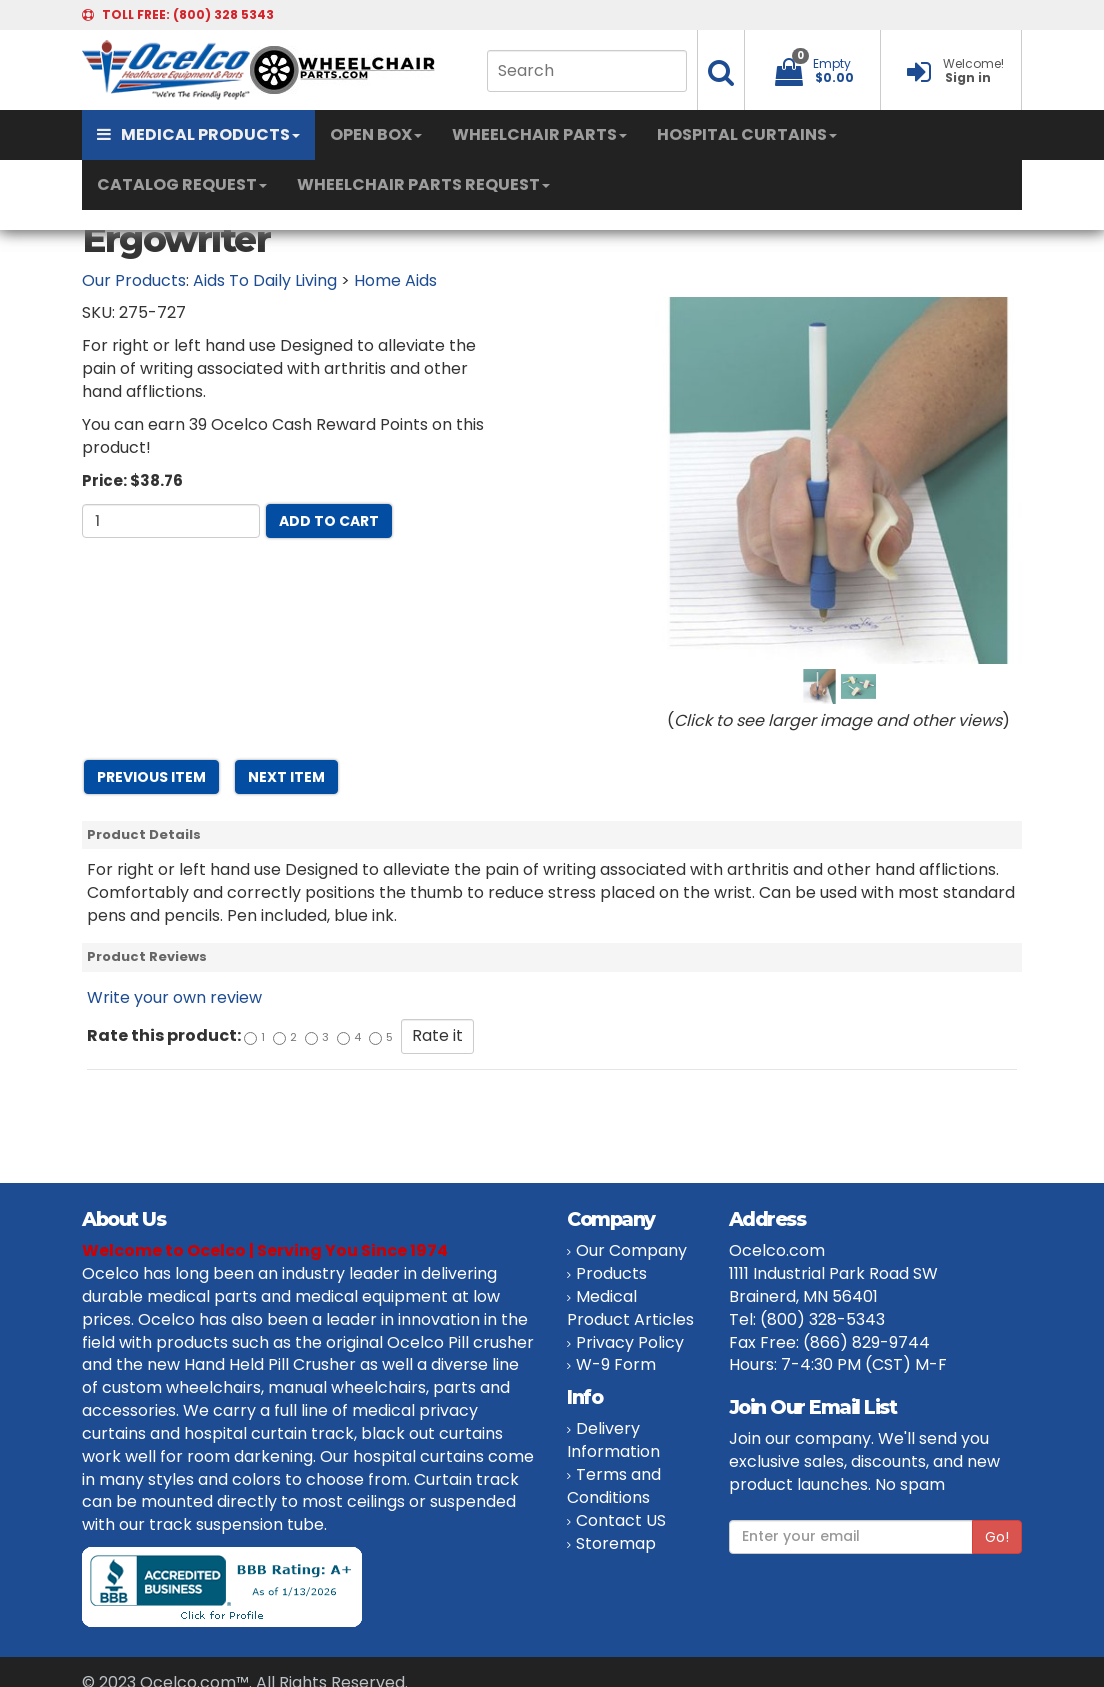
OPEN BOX (376, 134)
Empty (832, 63)
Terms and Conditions (614, 1486)
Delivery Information (613, 1440)
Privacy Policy (630, 1342)
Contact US (621, 1520)
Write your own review (174, 997)
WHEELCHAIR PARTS (539, 134)
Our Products (134, 280)
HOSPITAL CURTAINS (747, 134)
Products (611, 1273)
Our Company (631, 1250)
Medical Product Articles (630, 1308)
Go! (997, 1537)
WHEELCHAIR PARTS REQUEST (423, 184)
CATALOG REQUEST (182, 184)
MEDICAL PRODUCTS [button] (198, 134)
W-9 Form (616, 1364)
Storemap (616, 1543)
